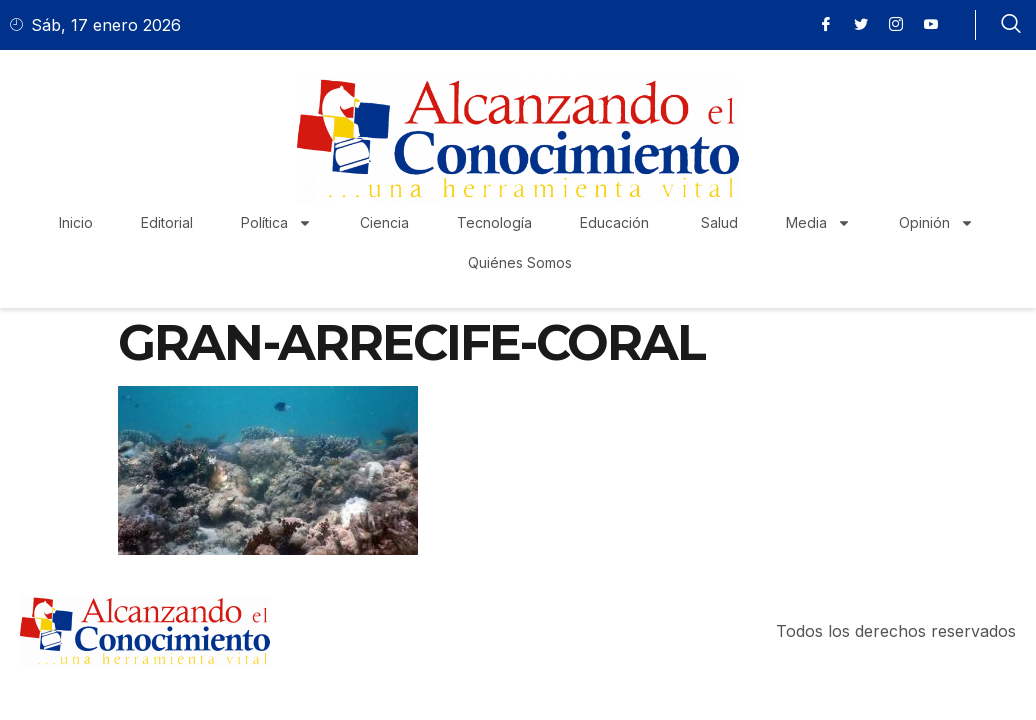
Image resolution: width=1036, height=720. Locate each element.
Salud (719, 222)
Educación (616, 222)
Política (276, 223)
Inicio (76, 222)
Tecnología (494, 222)
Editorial (167, 222)
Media (818, 223)
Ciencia (384, 222)
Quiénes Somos (520, 262)
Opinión (936, 223)
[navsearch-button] (1011, 25)
